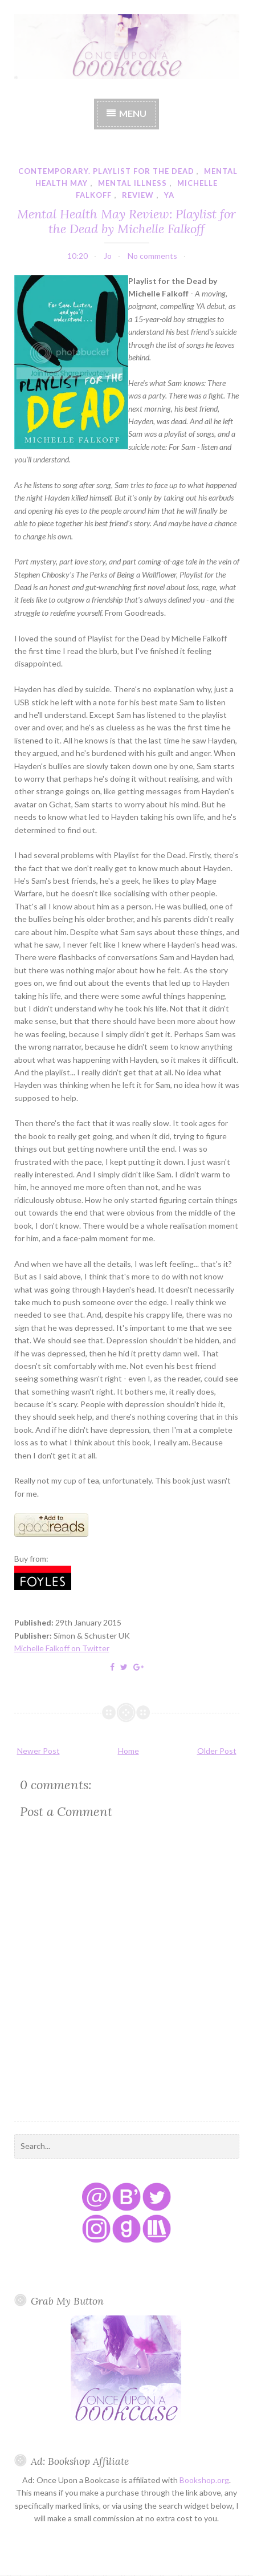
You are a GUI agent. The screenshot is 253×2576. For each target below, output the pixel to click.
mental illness (132, 183)
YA (169, 195)
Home (128, 1751)
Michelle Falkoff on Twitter (61, 1648)
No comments (152, 256)
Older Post (216, 1751)
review (138, 195)
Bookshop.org (204, 2480)
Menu (132, 113)
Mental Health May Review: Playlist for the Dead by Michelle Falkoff (126, 221)
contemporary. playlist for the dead (106, 171)
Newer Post (38, 1751)
